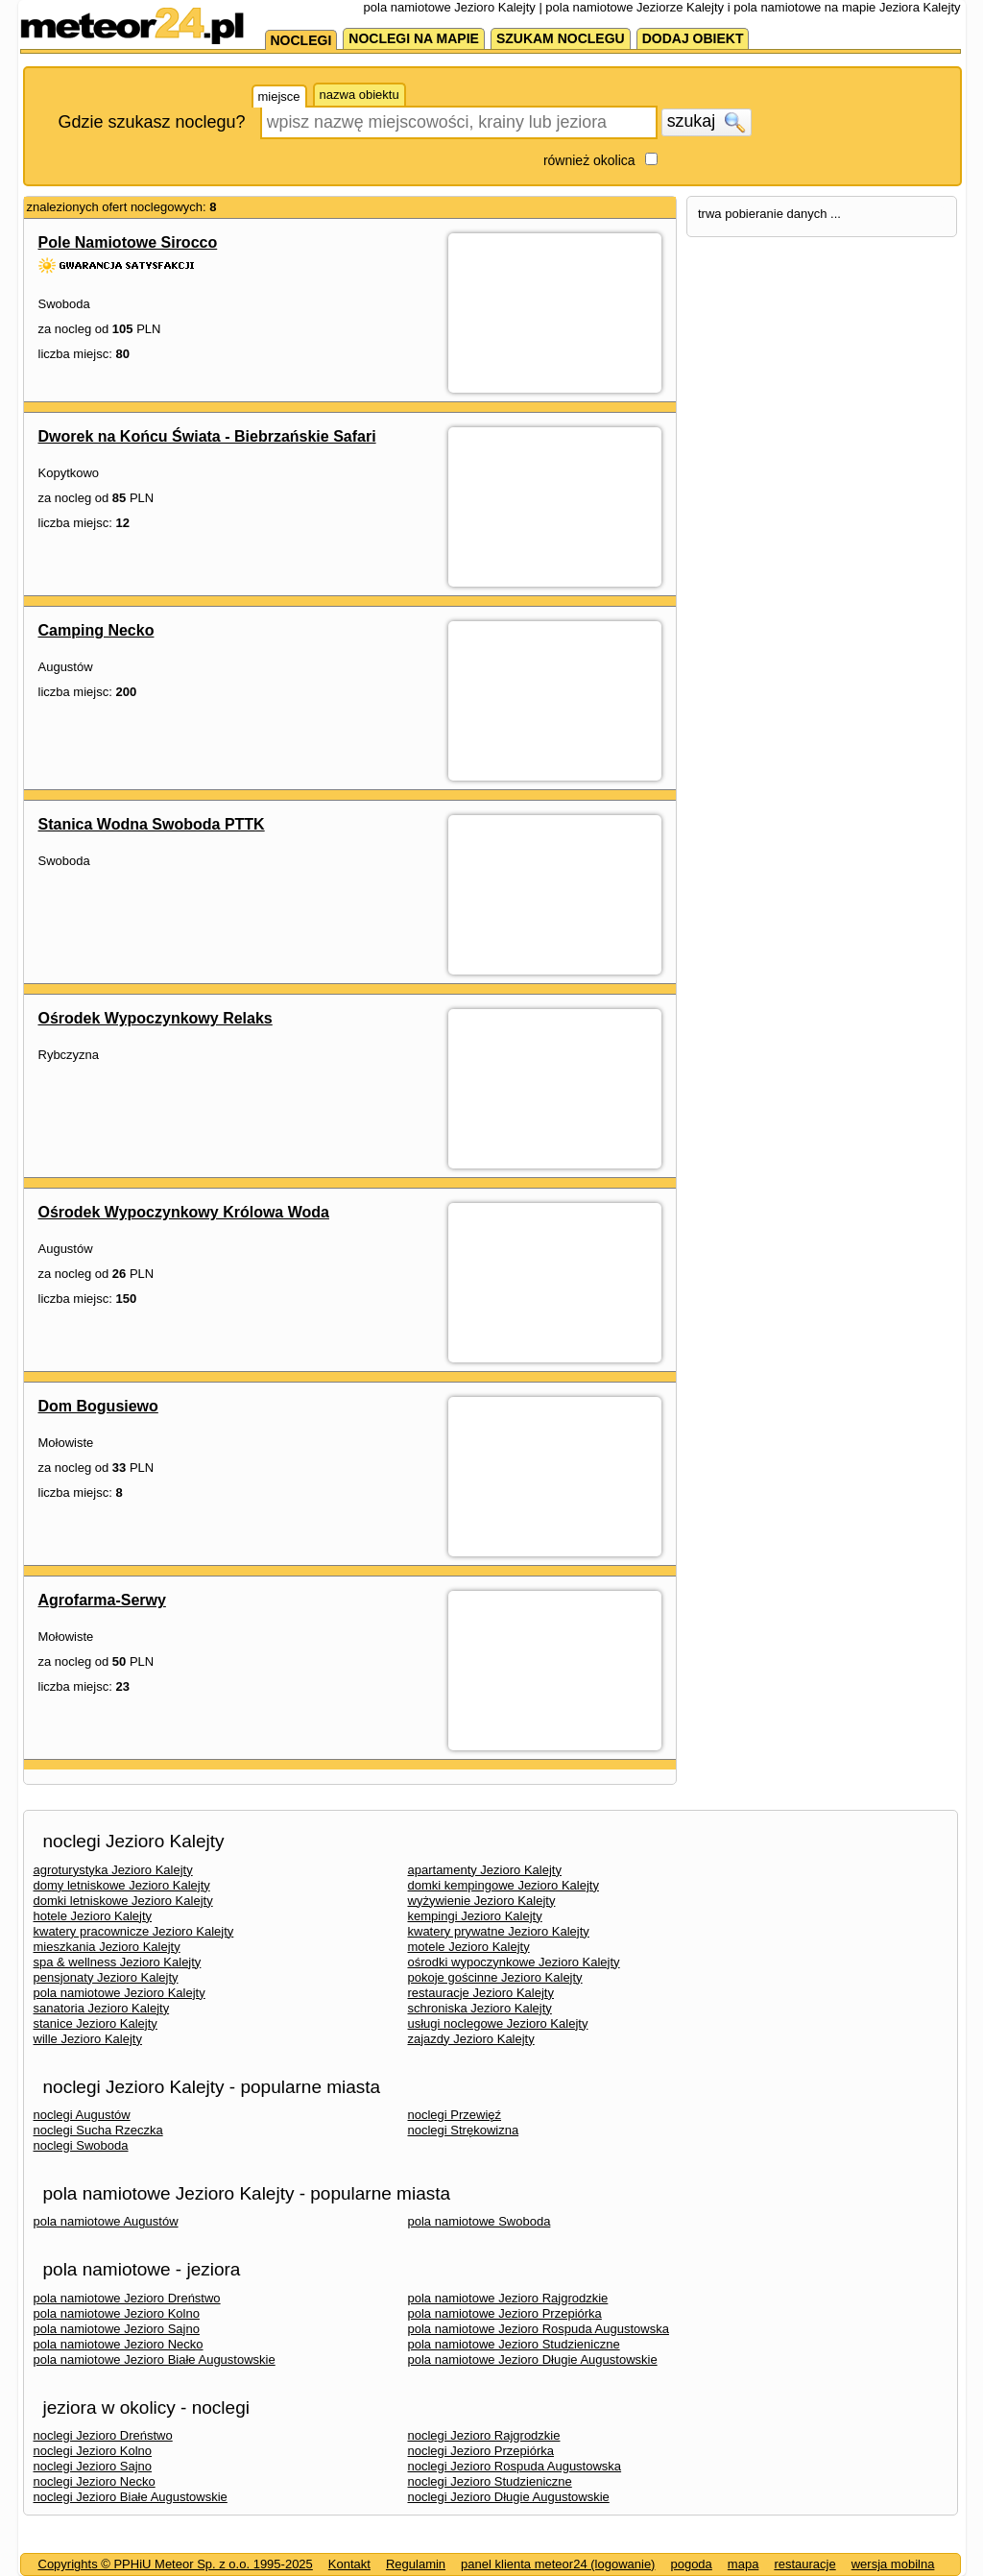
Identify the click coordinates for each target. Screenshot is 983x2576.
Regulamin (415, 2564)
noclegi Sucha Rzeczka (98, 2130)
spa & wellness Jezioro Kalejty (118, 1962)
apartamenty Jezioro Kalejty (485, 1870)
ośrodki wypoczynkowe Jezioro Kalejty (514, 1962)
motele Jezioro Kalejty (469, 1946)
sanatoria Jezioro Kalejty (102, 2008)
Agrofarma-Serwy (102, 1600)
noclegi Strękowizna (463, 2130)
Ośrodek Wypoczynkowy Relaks (155, 1018)
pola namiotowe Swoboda (479, 2221)
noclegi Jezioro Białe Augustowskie (131, 2497)
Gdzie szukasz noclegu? (152, 122)
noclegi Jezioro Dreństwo (103, 2435)
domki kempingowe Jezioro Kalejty (503, 1885)
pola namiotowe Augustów (106, 2221)
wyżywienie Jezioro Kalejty (482, 1900)
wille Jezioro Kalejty (88, 2039)
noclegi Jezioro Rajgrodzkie (484, 2435)
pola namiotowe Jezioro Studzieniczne (514, 2344)
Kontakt (349, 2564)
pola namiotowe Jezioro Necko (119, 2344)
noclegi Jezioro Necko (95, 2481)
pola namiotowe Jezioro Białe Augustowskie (155, 2359)
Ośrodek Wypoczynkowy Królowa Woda (183, 1212)
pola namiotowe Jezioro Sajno (117, 2329)
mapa (743, 2564)
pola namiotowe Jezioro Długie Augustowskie (533, 2359)
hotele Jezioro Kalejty (93, 1916)
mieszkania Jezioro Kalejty (107, 1946)
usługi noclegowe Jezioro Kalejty (498, 2023)
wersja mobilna (893, 2564)
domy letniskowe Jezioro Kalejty (122, 1885)
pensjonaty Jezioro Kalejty (106, 1977)
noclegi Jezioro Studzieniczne (490, 2481)
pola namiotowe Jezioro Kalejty (119, 1993)
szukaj (706, 121)
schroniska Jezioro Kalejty (480, 2008)
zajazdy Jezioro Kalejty (471, 2039)
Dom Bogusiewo (98, 1406)
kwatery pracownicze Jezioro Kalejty (134, 1931)
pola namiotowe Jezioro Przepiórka (505, 2313)
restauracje (804, 2564)
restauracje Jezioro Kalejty (481, 1993)
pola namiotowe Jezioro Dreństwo (127, 2298)
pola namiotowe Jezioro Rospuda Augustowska (538, 2329)
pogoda (690, 2564)
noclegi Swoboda (81, 2145)
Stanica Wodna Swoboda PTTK (151, 824)
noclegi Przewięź (455, 2114)
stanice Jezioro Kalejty (95, 2023)
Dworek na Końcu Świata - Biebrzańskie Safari (207, 436)
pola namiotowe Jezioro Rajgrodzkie (508, 2298)
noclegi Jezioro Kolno (93, 2451)
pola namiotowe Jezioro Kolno (117, 2313)
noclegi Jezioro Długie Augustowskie (509, 2497)
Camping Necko (96, 630)
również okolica (589, 160)
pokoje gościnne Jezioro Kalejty (495, 1977)
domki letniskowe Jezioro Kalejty (123, 1900)
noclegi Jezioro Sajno (93, 2466)
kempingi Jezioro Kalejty (475, 1916)
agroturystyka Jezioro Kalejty (113, 1870)
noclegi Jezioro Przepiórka (481, 2451)
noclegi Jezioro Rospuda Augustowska (515, 2466)
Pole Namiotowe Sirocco (128, 242)
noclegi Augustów (82, 2114)
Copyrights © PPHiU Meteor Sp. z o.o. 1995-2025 (175, 2564)
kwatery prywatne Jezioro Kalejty (498, 1931)
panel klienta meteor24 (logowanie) (558, 2564)
